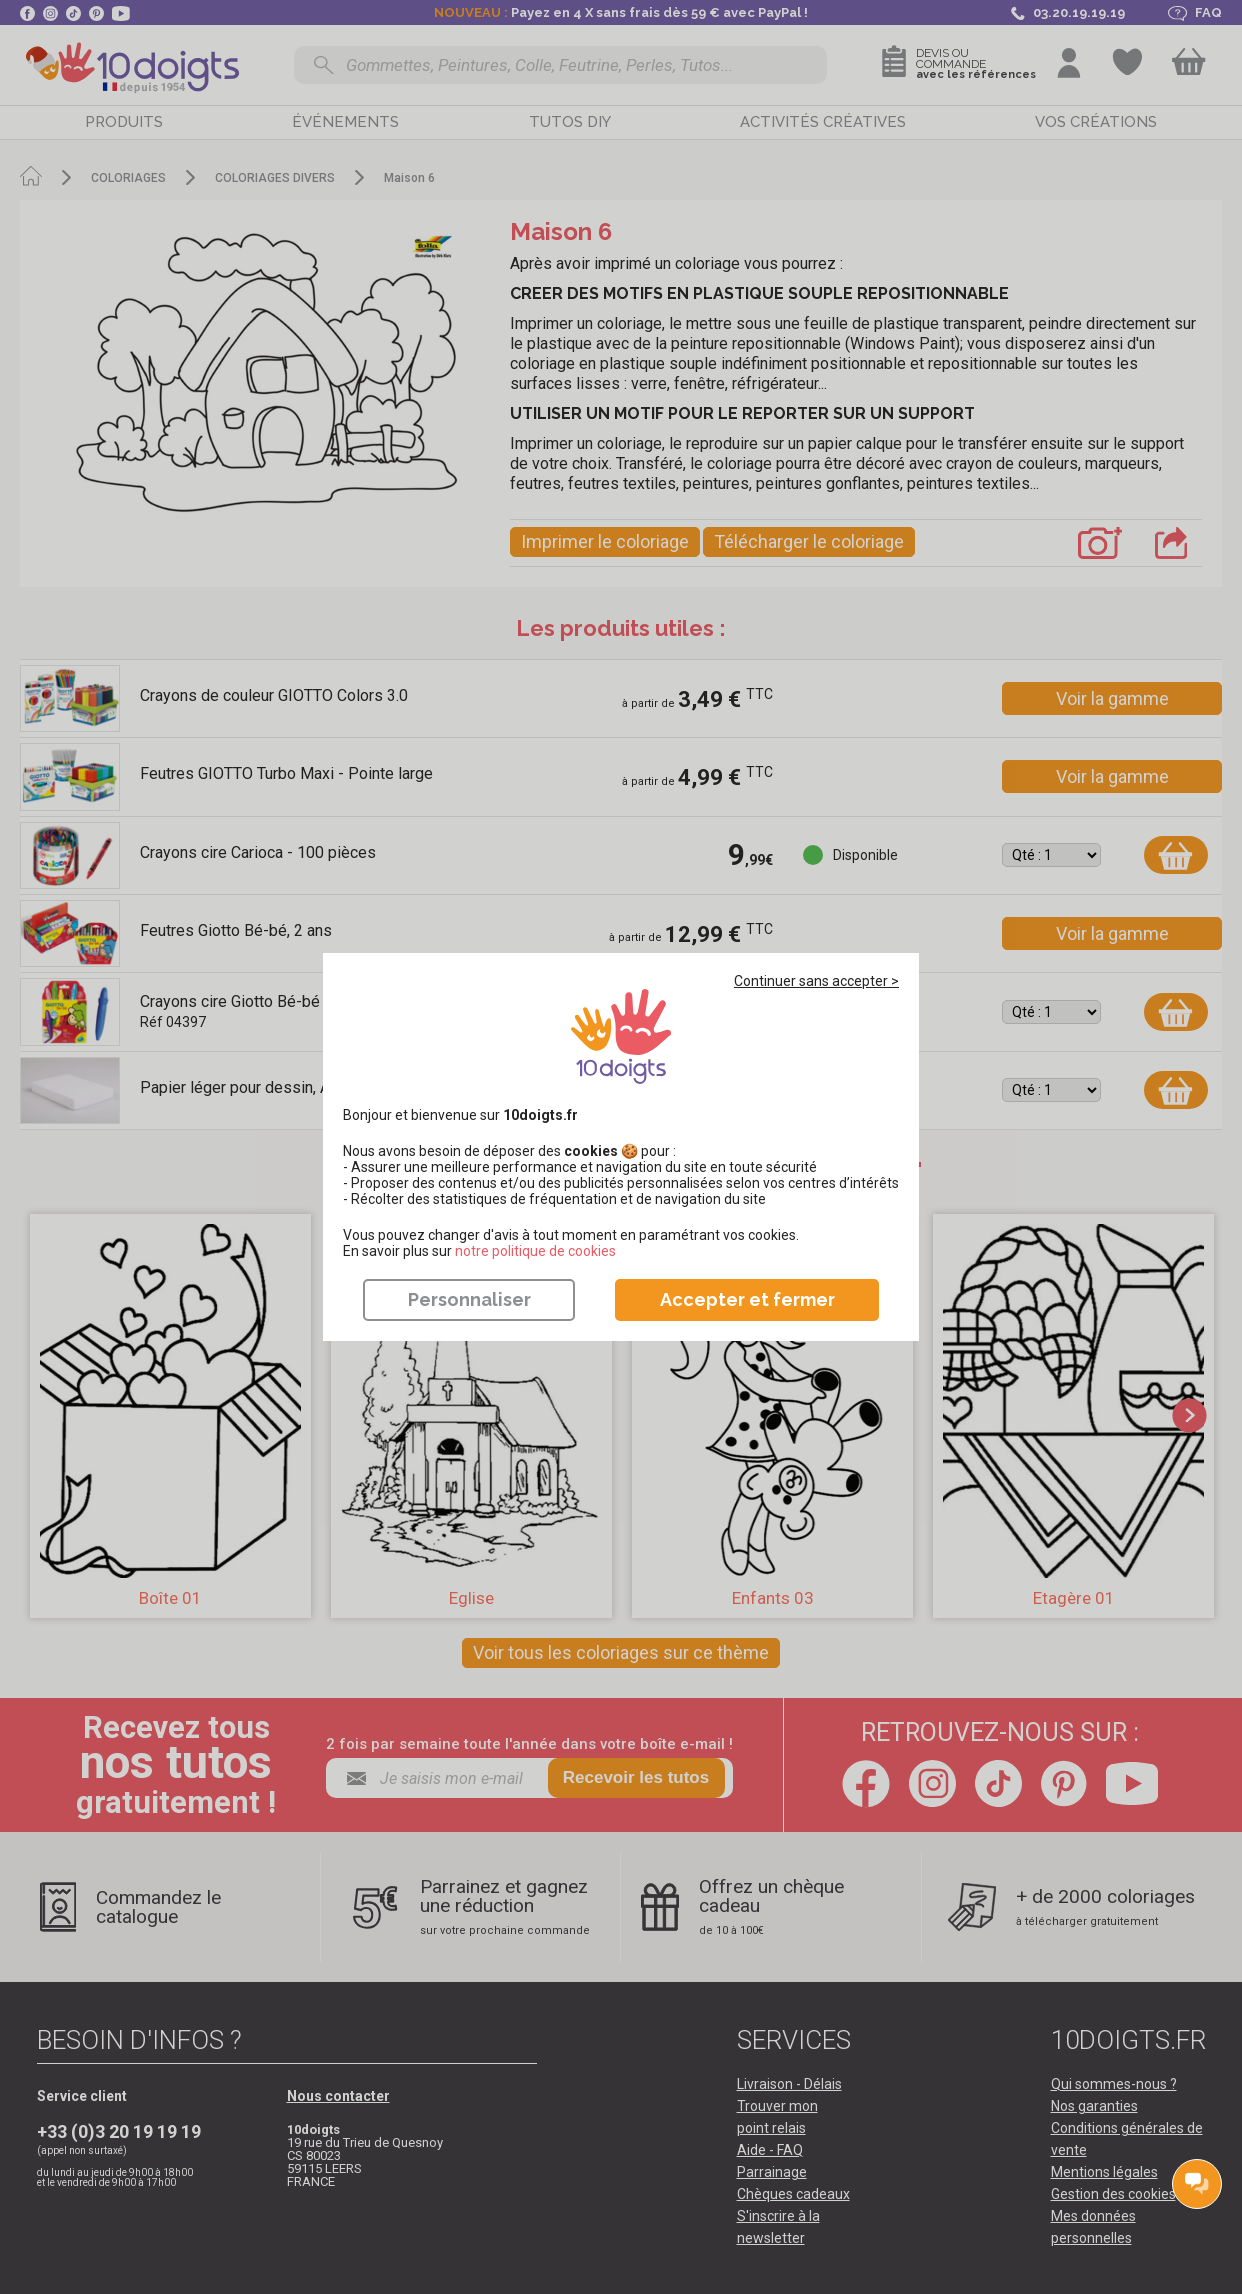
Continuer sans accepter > (816, 981)
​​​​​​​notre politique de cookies (535, 1251)
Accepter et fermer (747, 1299)
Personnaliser (469, 1299)
